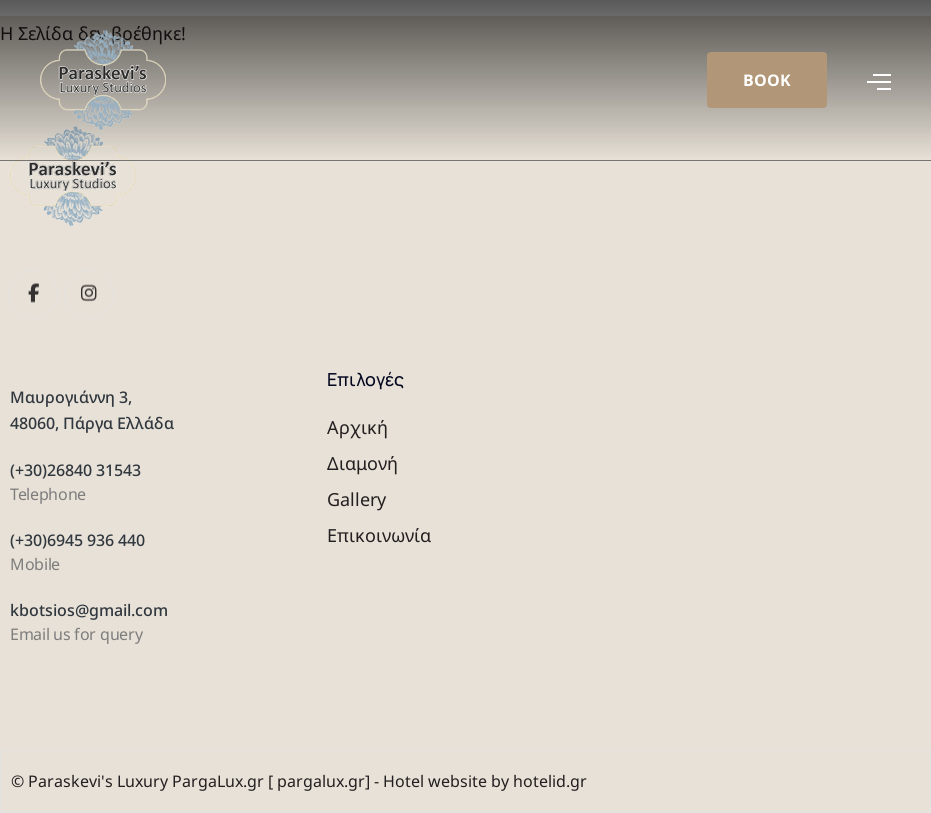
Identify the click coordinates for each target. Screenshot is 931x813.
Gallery (356, 499)
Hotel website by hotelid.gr (485, 781)
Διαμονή (362, 463)
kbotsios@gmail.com (89, 610)
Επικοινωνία (379, 535)
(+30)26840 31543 (75, 470)
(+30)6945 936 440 (77, 540)
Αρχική (357, 427)
